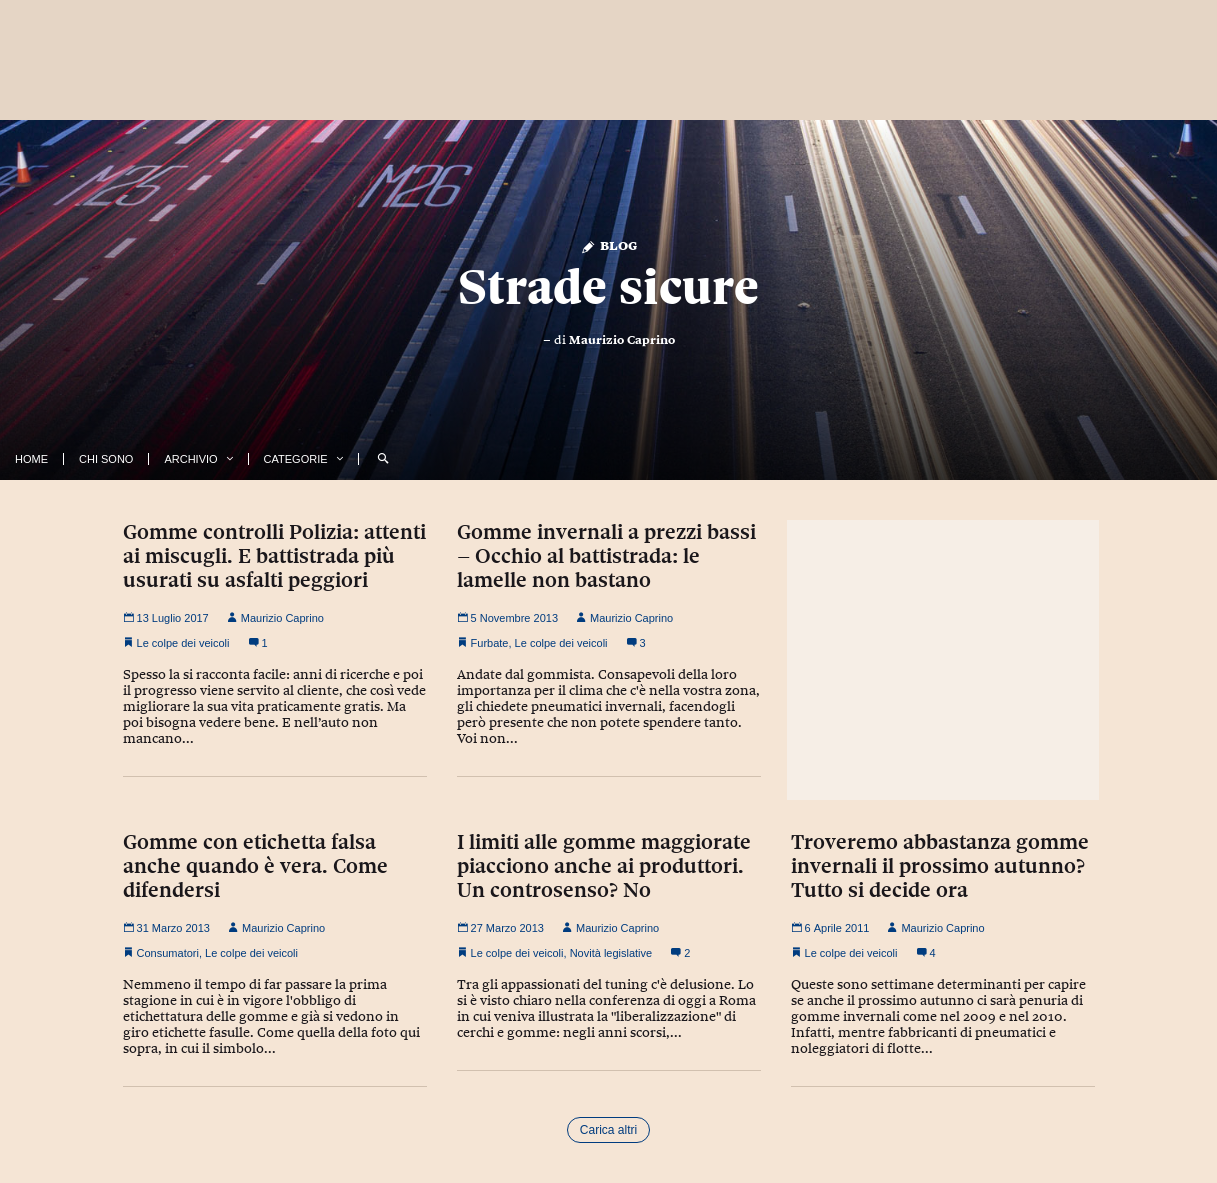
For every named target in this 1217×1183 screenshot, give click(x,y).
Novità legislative (611, 953)
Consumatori (168, 953)
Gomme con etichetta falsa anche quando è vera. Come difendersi (255, 866)
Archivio (190, 459)
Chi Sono (106, 459)
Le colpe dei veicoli (183, 643)
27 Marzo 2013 (500, 928)
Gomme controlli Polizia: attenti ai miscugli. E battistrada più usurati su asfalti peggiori (274, 556)
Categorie (296, 459)
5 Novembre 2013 (508, 618)
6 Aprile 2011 (830, 928)
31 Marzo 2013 (166, 928)
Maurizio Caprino (622, 340)
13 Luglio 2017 (166, 618)
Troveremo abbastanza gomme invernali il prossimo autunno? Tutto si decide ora (940, 866)
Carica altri (608, 1130)
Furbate (490, 643)
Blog (608, 244)
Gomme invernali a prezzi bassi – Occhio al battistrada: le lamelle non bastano (606, 556)
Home (31, 459)
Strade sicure (608, 287)
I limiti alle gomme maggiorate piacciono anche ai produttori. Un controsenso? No (604, 866)
